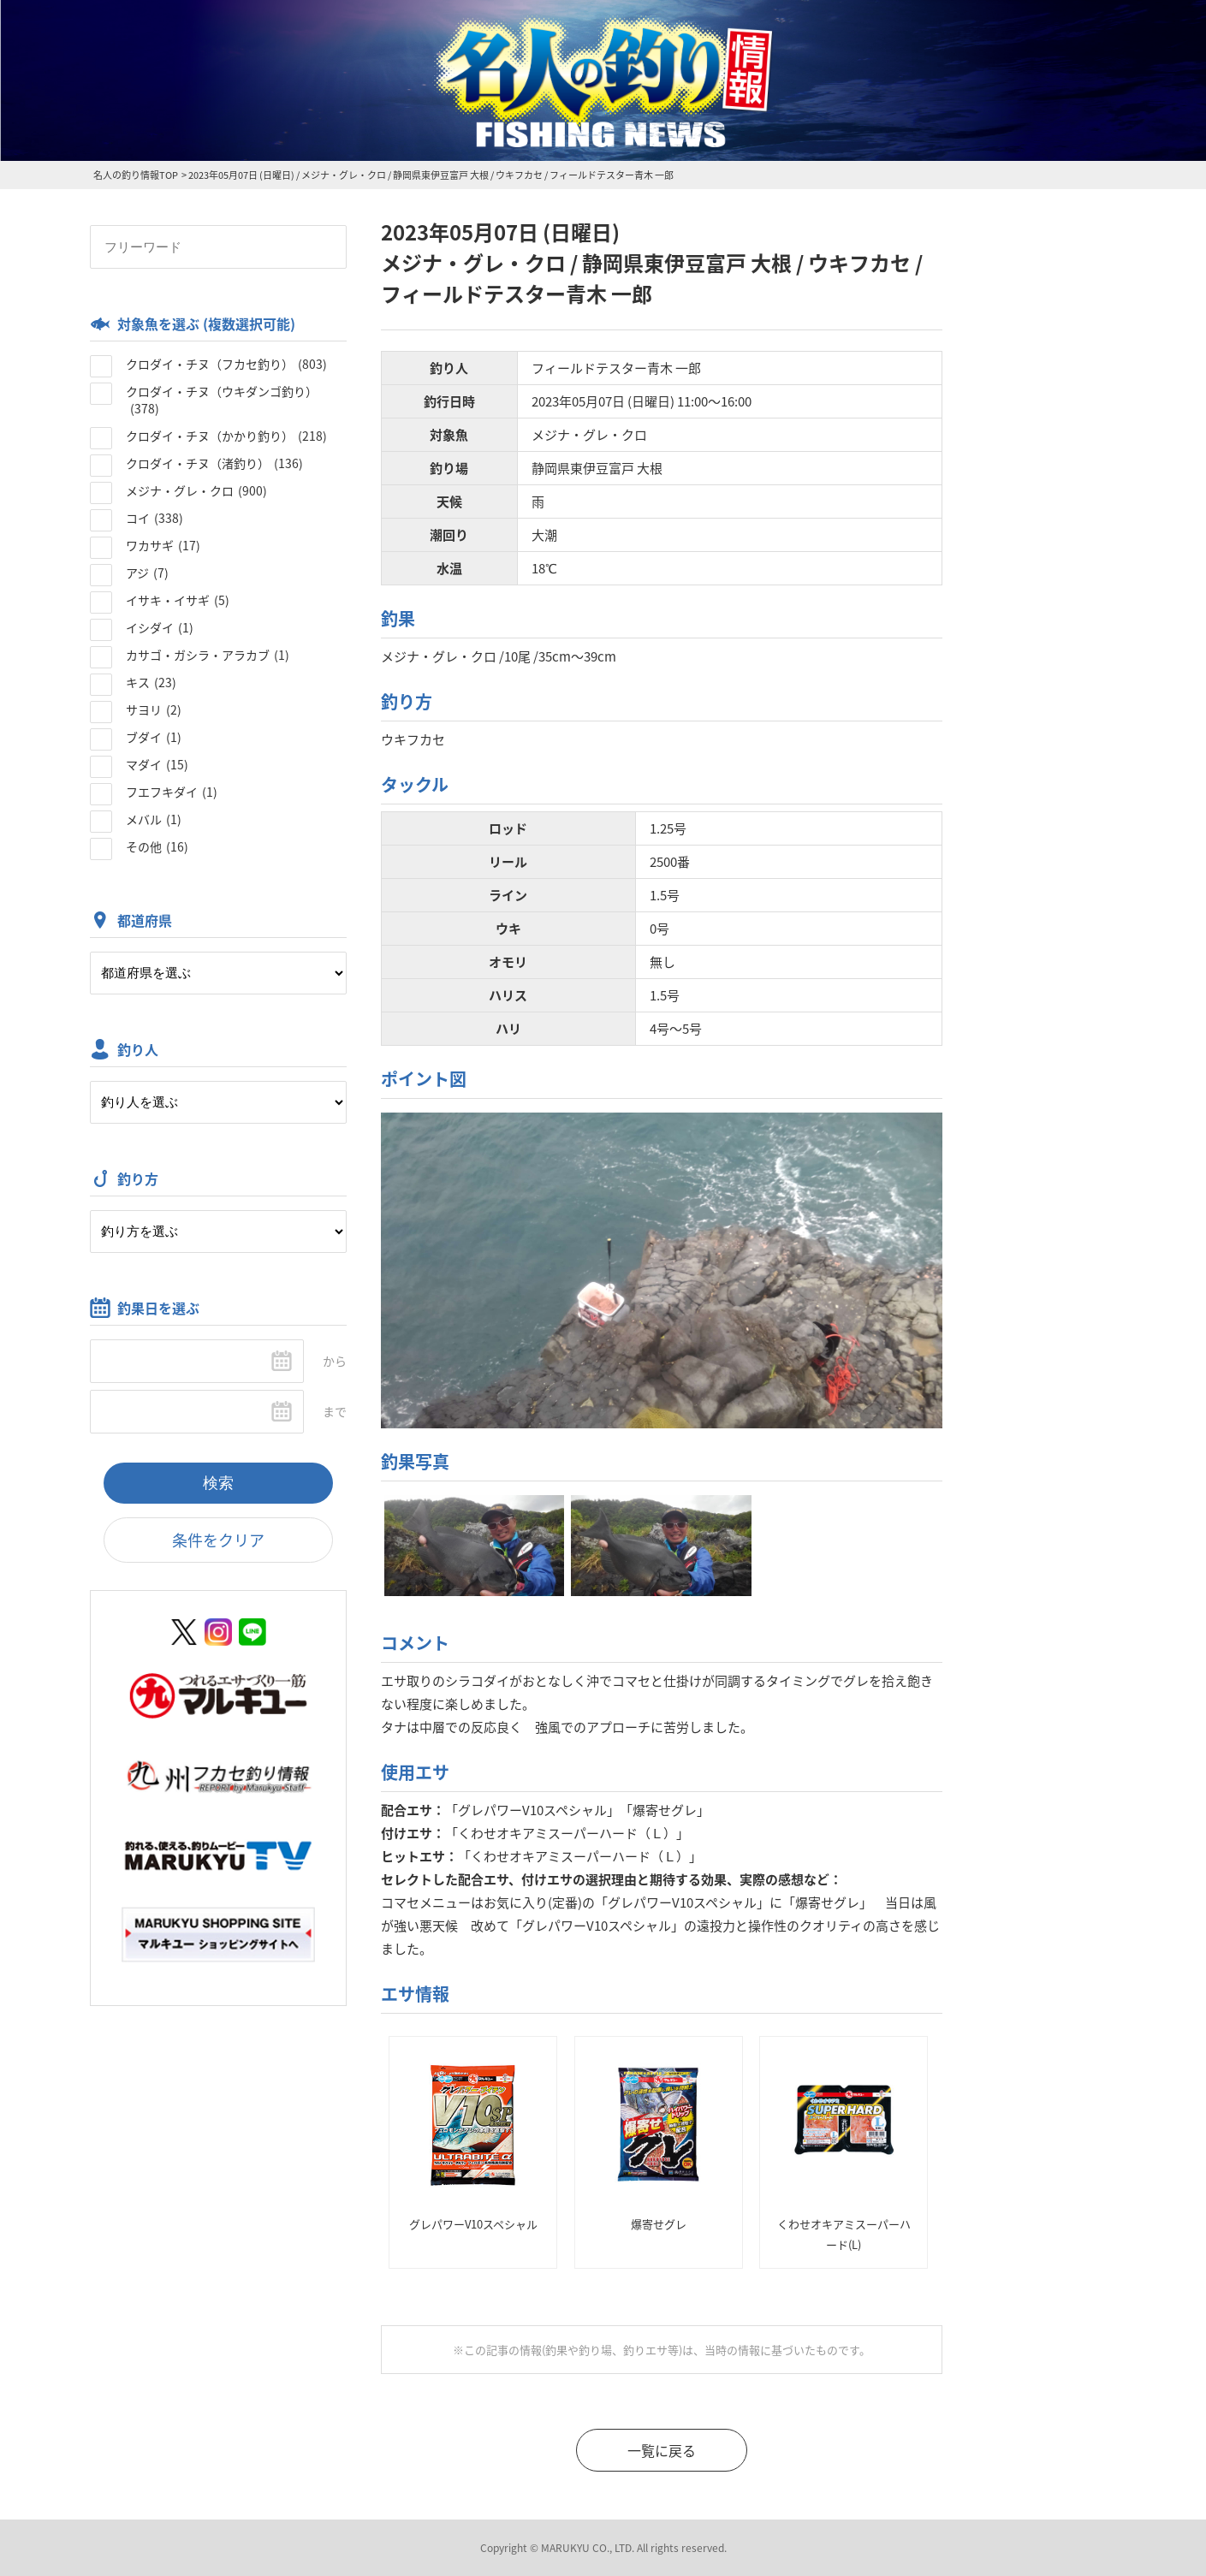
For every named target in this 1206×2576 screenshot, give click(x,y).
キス (151, 682)
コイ (154, 517)
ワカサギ (163, 545)
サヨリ (153, 709)
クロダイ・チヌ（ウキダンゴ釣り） (222, 400)
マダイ (157, 764)
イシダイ (159, 627)
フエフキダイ (171, 791)
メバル (153, 819)
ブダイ (153, 736)
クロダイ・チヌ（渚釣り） (214, 463)
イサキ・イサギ (177, 599)
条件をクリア (218, 1540)
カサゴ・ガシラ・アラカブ (207, 654)
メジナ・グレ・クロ (196, 490)
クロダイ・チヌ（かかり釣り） (226, 435)
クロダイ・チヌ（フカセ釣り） (226, 363)
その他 (157, 846)
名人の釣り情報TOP (135, 175)
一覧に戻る (661, 2450)
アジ (147, 572)
